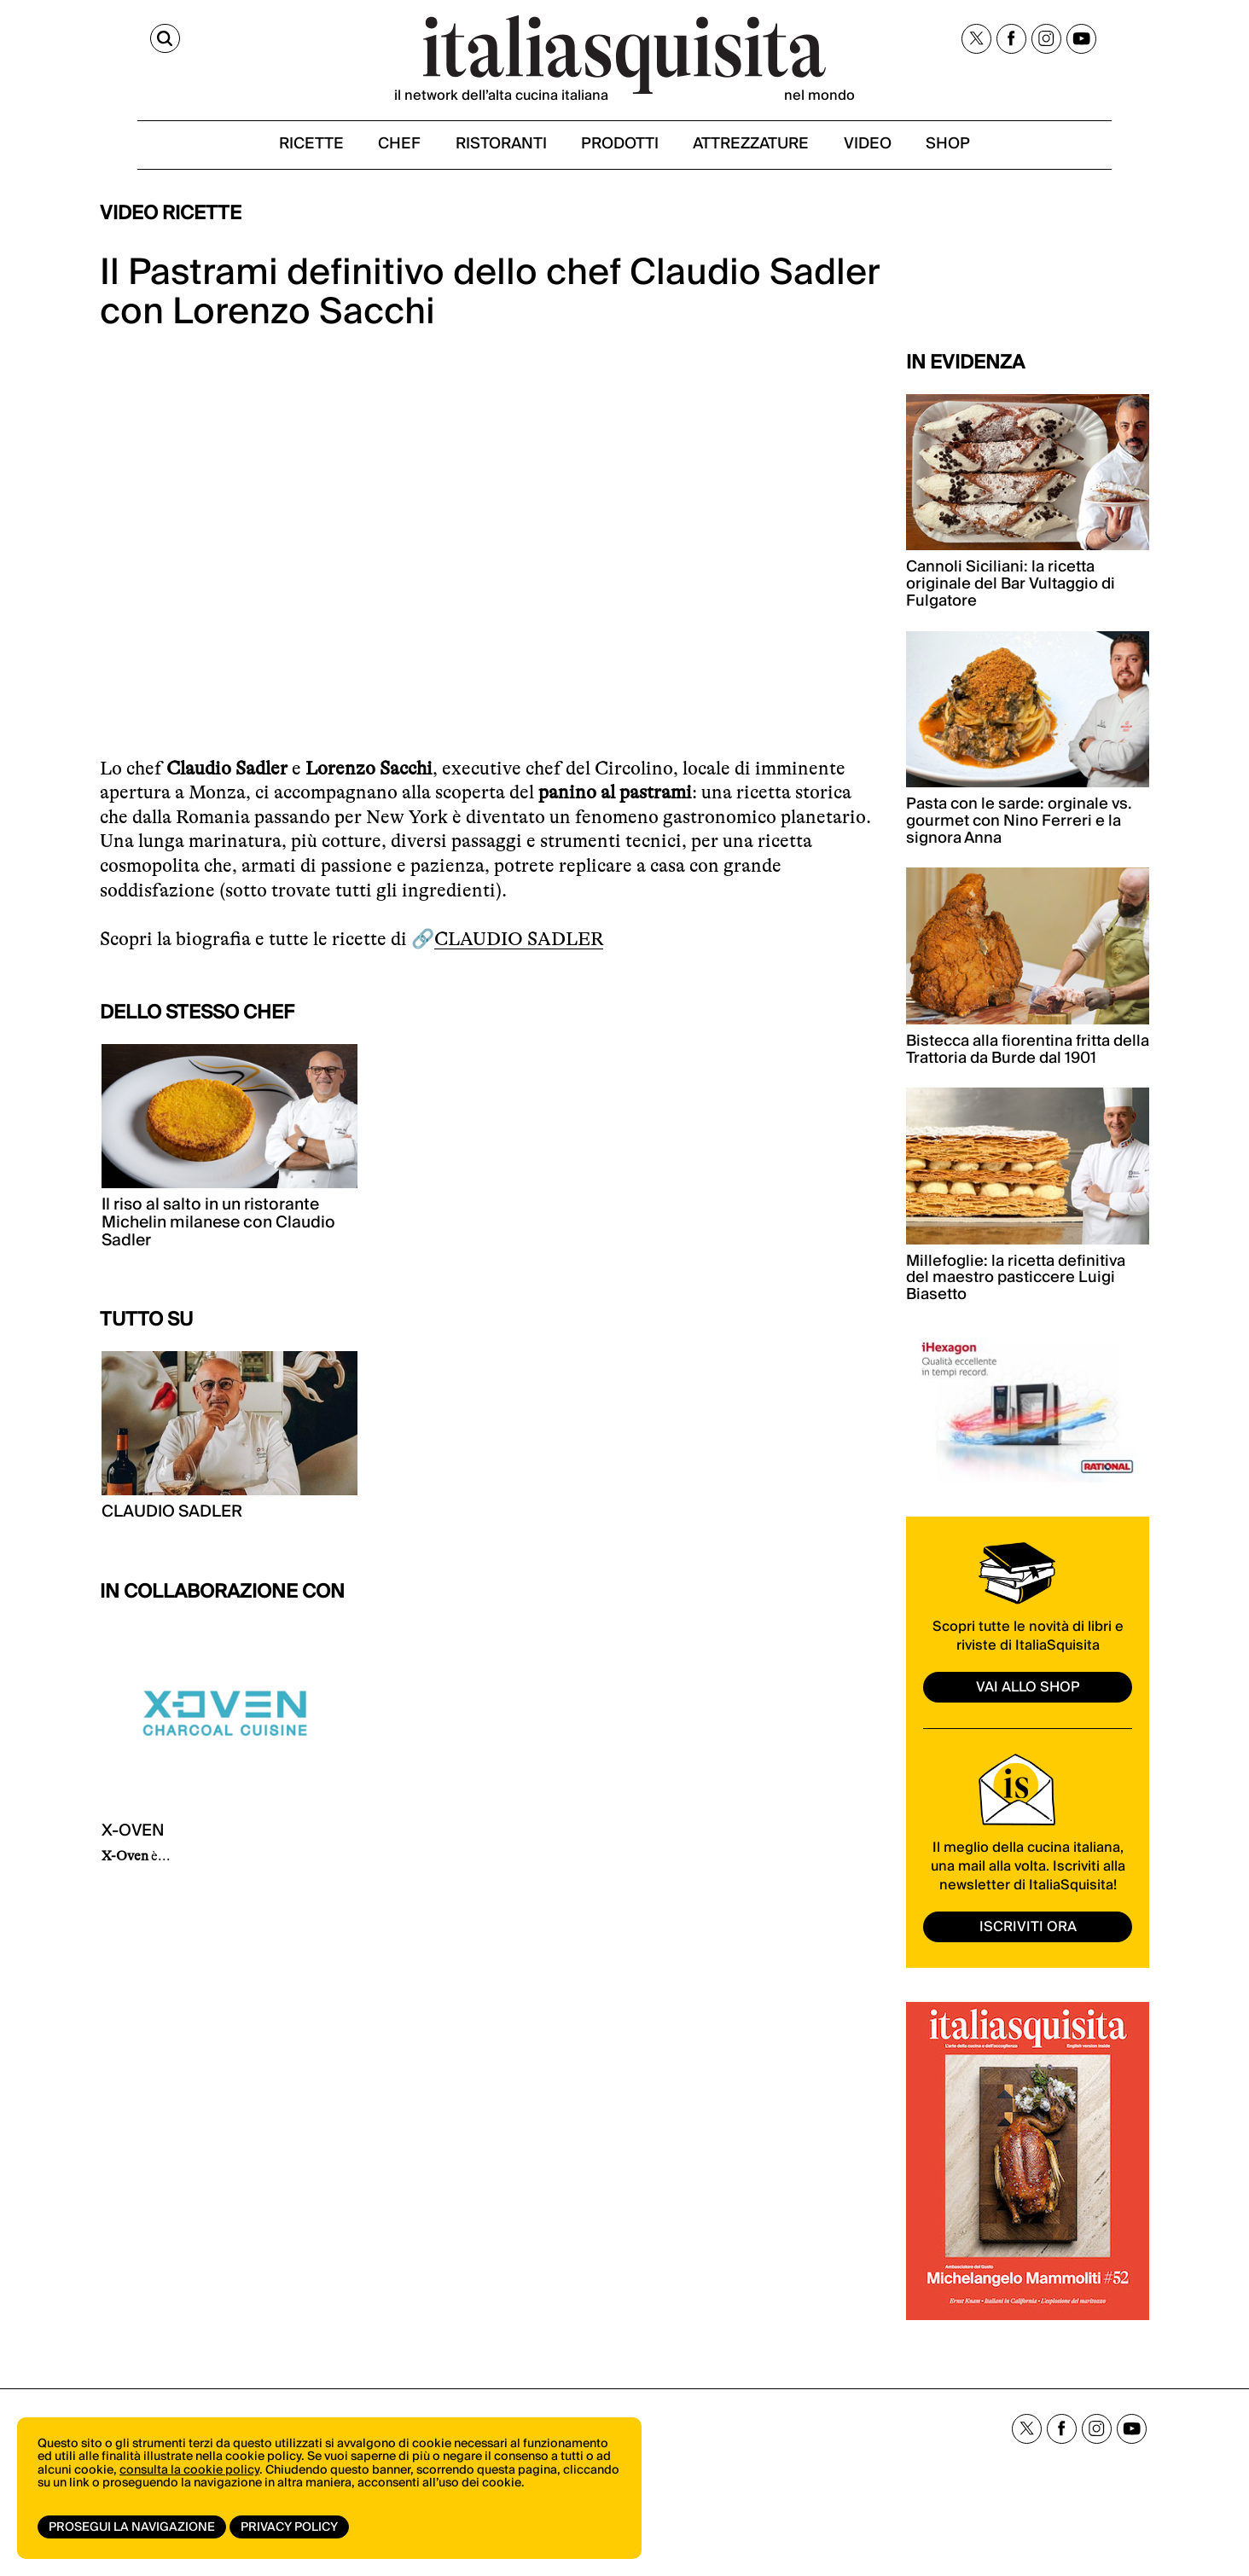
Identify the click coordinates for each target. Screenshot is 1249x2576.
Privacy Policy (292, 2527)
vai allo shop (1028, 1701)
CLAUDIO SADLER (518, 953)
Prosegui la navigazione (132, 2527)
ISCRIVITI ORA (1028, 1940)
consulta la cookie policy (189, 2478)
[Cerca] (115, 41)
